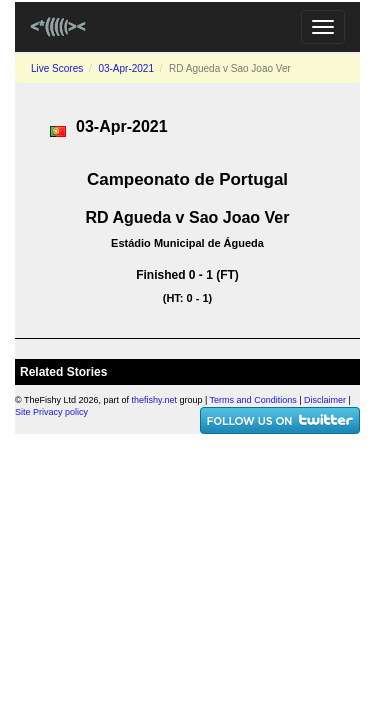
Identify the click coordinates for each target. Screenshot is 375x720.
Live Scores (57, 68)
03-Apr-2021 (126, 68)
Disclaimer (325, 400)
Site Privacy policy (51, 412)
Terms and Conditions (253, 400)
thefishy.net (154, 400)
